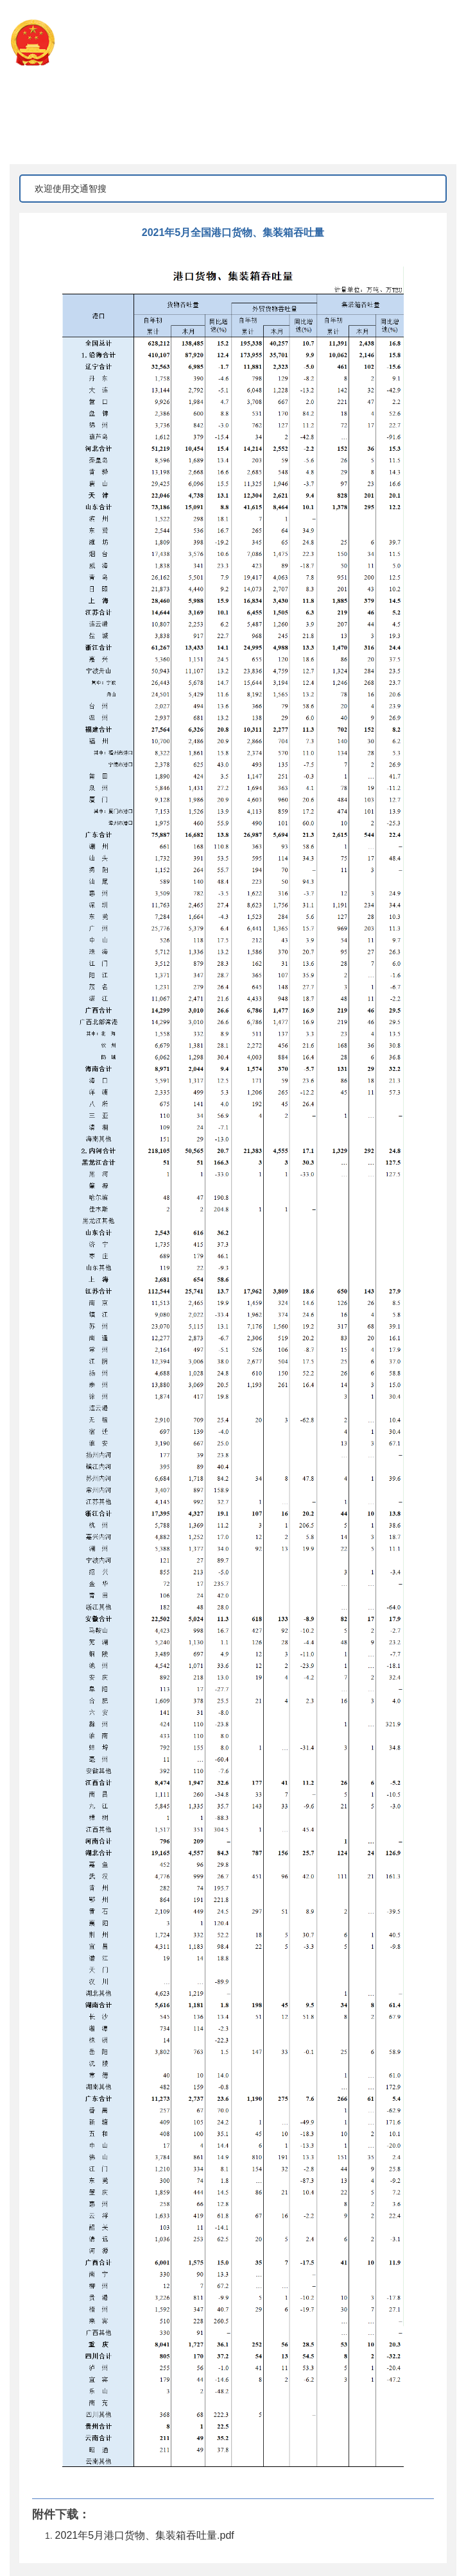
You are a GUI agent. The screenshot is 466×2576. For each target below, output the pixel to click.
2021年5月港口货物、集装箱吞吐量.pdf (144, 2535)
